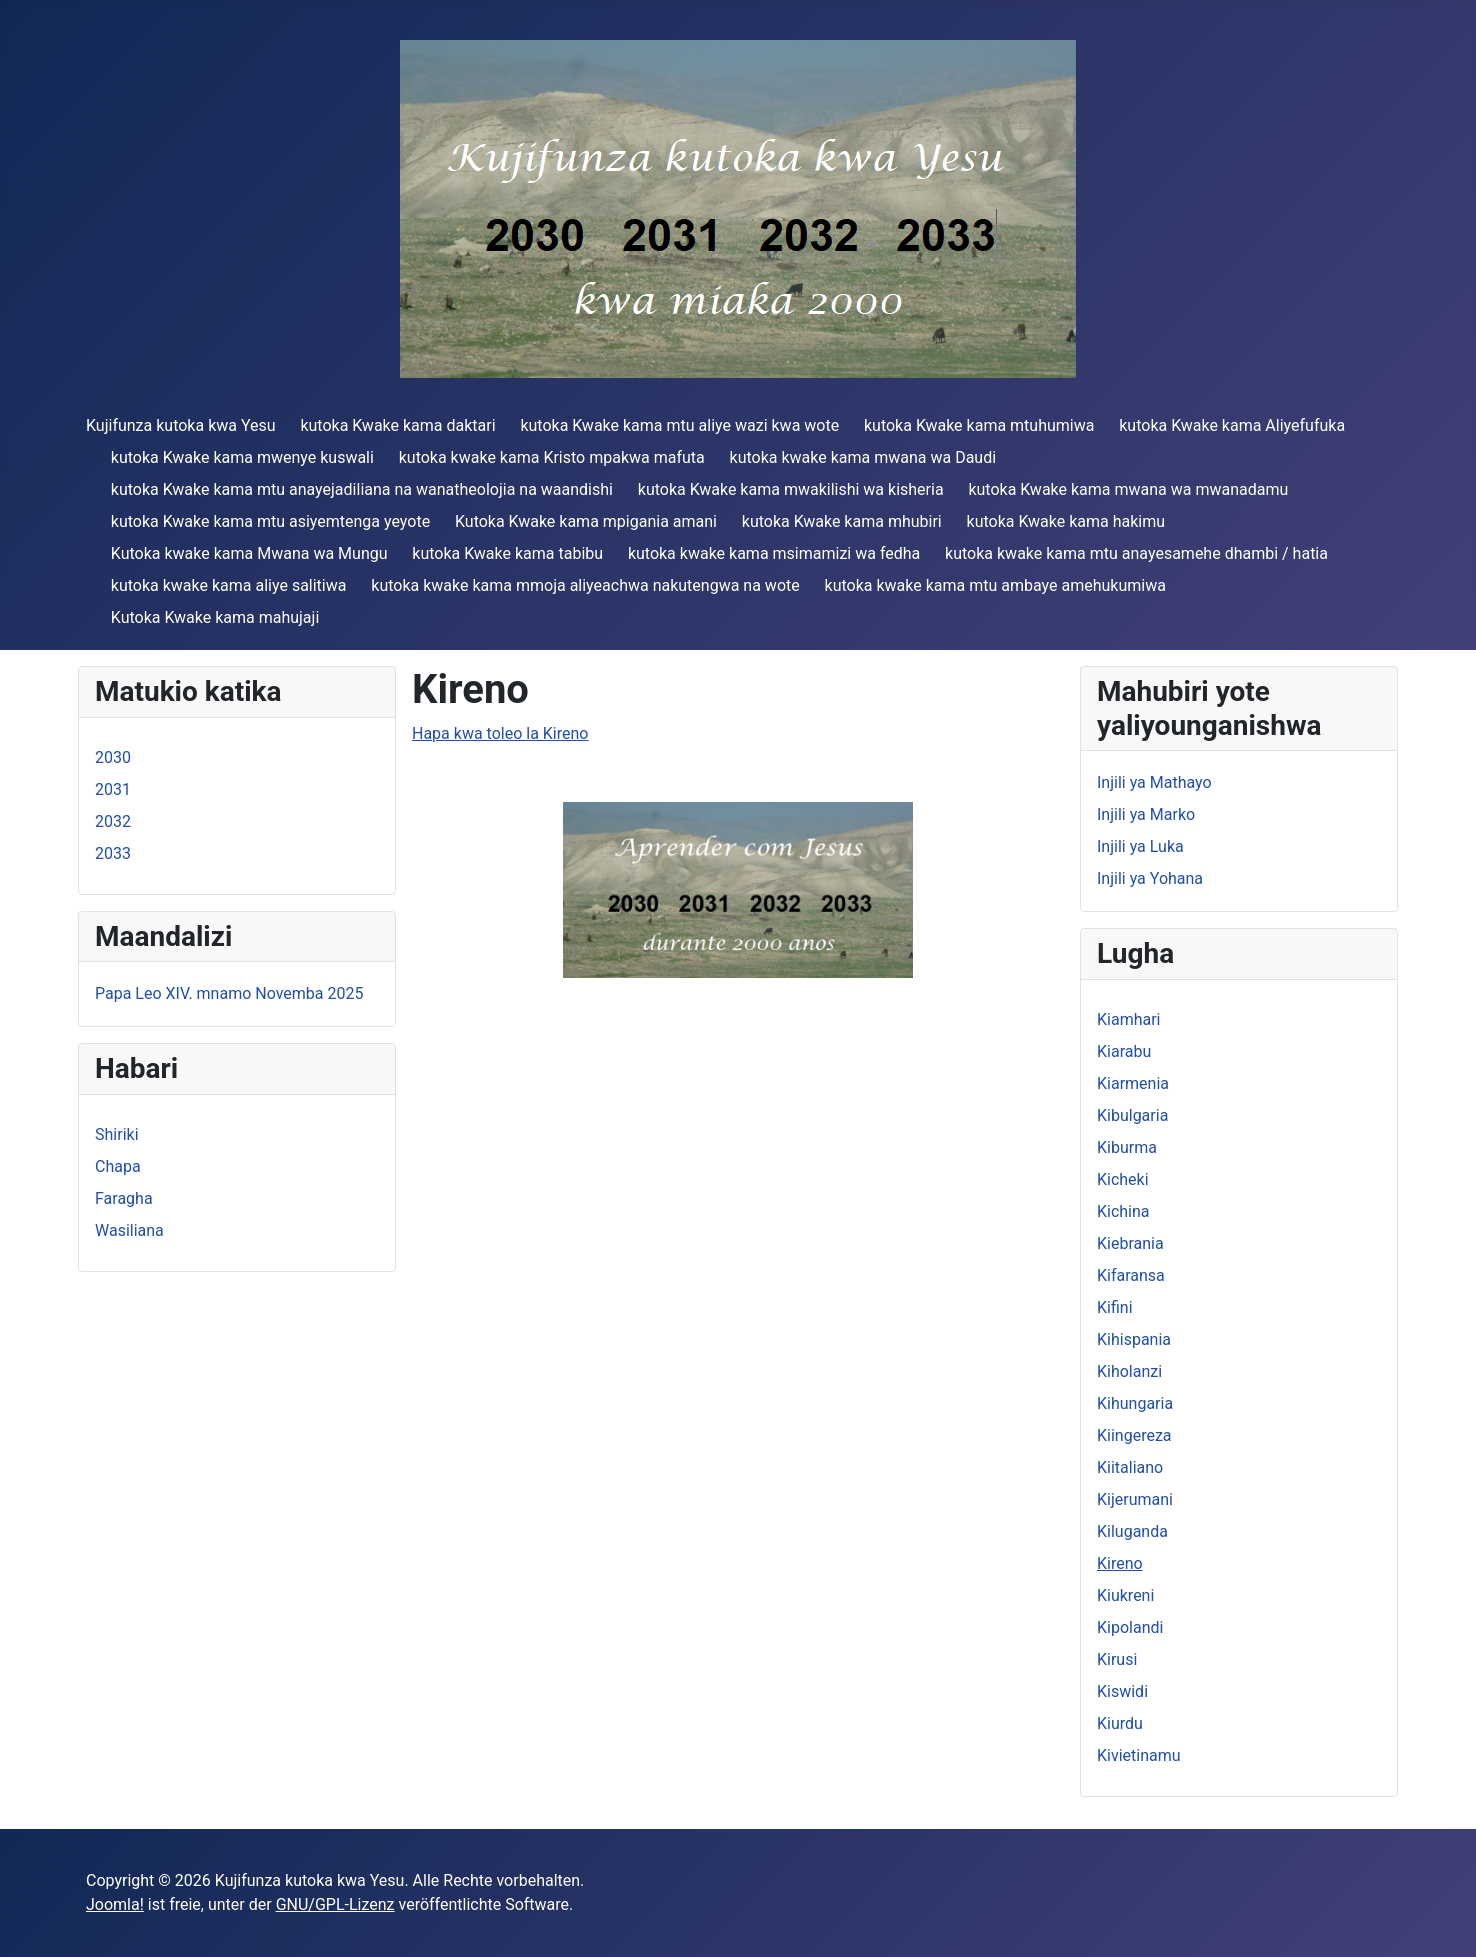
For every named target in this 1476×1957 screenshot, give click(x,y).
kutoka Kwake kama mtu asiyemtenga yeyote (270, 521)
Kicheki (1123, 1179)
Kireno (1120, 1563)
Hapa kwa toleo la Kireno (500, 733)
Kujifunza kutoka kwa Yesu (181, 425)
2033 (113, 853)
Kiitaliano (1130, 1467)
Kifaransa (1131, 1275)
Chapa (118, 1166)
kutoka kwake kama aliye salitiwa (229, 585)
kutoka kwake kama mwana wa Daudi (863, 457)
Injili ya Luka (1140, 846)
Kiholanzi (1129, 1371)
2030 (113, 757)
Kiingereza (1134, 1435)
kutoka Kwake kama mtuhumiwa (979, 425)
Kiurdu (1120, 1723)
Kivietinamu (1139, 1755)
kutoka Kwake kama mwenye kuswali (242, 457)
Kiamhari (1129, 1019)
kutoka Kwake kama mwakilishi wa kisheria (791, 489)
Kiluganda (1132, 1531)
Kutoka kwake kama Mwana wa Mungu (249, 553)
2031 (113, 789)
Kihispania (1134, 1339)
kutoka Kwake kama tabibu (507, 553)
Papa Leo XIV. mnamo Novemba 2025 (229, 993)
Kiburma (1127, 1147)
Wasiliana (129, 1230)
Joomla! (115, 1904)
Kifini (1115, 1307)
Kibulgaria (1132, 1115)
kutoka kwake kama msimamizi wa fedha (774, 553)
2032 (113, 821)
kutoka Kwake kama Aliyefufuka (1232, 425)
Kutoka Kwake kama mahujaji (215, 617)
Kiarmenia (1133, 1083)
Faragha (124, 1198)
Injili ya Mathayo (1154, 782)
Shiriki (117, 1134)
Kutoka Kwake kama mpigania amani (586, 521)
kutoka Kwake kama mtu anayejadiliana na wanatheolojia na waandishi (362, 489)
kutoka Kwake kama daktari (397, 425)
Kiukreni (1125, 1595)
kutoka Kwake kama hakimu (1066, 521)
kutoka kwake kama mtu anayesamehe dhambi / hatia (1136, 553)
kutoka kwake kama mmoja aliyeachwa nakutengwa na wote (585, 585)
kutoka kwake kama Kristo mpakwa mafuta (552, 457)
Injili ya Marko (1146, 814)
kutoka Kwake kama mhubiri (842, 521)
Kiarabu (1124, 1051)
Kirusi (1117, 1659)
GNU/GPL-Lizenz (335, 1904)
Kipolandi (1130, 1627)
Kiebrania (1130, 1243)
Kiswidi (1122, 1691)
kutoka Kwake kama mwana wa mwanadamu (1128, 489)
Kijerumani (1135, 1499)
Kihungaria (1135, 1403)
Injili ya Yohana (1150, 878)
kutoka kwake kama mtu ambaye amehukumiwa (995, 585)
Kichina (1123, 1211)
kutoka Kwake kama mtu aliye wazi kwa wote (679, 425)
